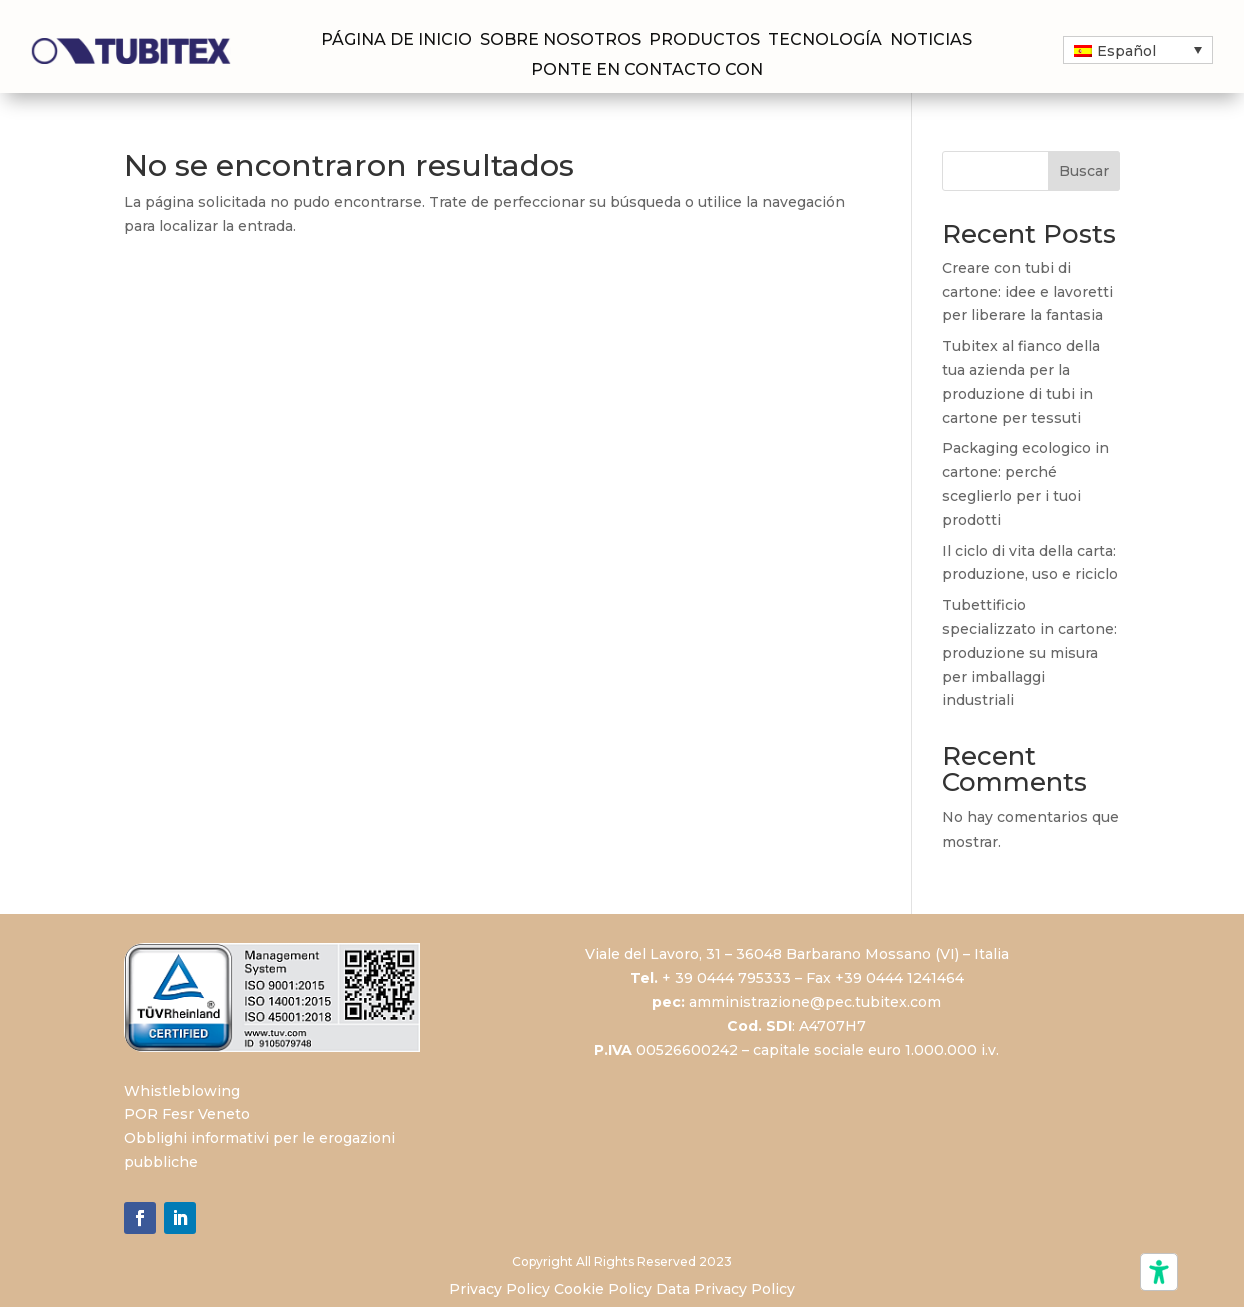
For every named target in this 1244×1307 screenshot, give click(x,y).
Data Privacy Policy (725, 1289)
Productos (704, 41)
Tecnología (825, 41)
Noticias (931, 41)
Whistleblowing (182, 1091)
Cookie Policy (603, 1289)
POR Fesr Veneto (187, 1114)
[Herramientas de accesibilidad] (1159, 1272)
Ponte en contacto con (647, 71)
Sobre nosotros (560, 41)
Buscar (1084, 171)
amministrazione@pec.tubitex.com (815, 1002)
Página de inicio (396, 41)
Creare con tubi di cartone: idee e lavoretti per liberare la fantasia (1027, 292)
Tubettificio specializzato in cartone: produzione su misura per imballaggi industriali (1029, 652)
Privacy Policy (499, 1289)
